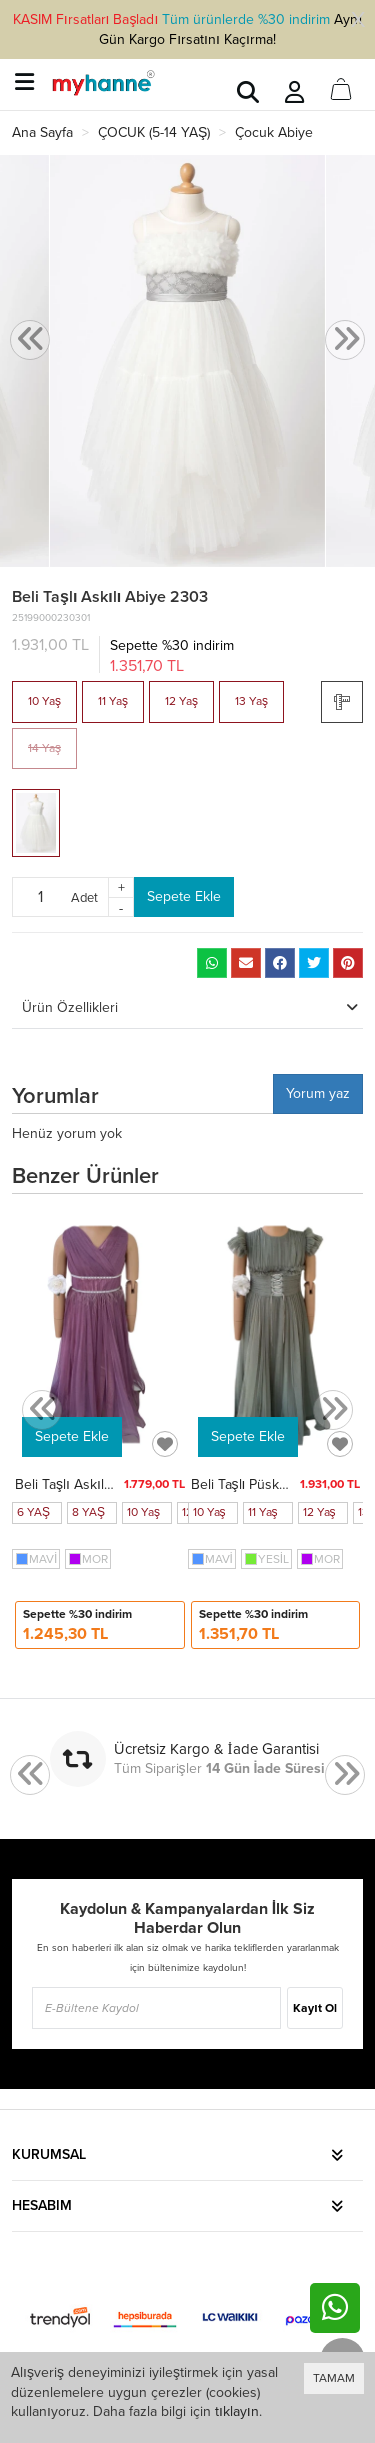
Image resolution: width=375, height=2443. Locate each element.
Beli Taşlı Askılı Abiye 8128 (97, 1484)
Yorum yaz (318, 1093)
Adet (84, 897)
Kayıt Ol (314, 2008)
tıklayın (237, 2411)
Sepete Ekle (184, 896)
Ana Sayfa (42, 132)
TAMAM (334, 2378)
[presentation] (30, 340)
